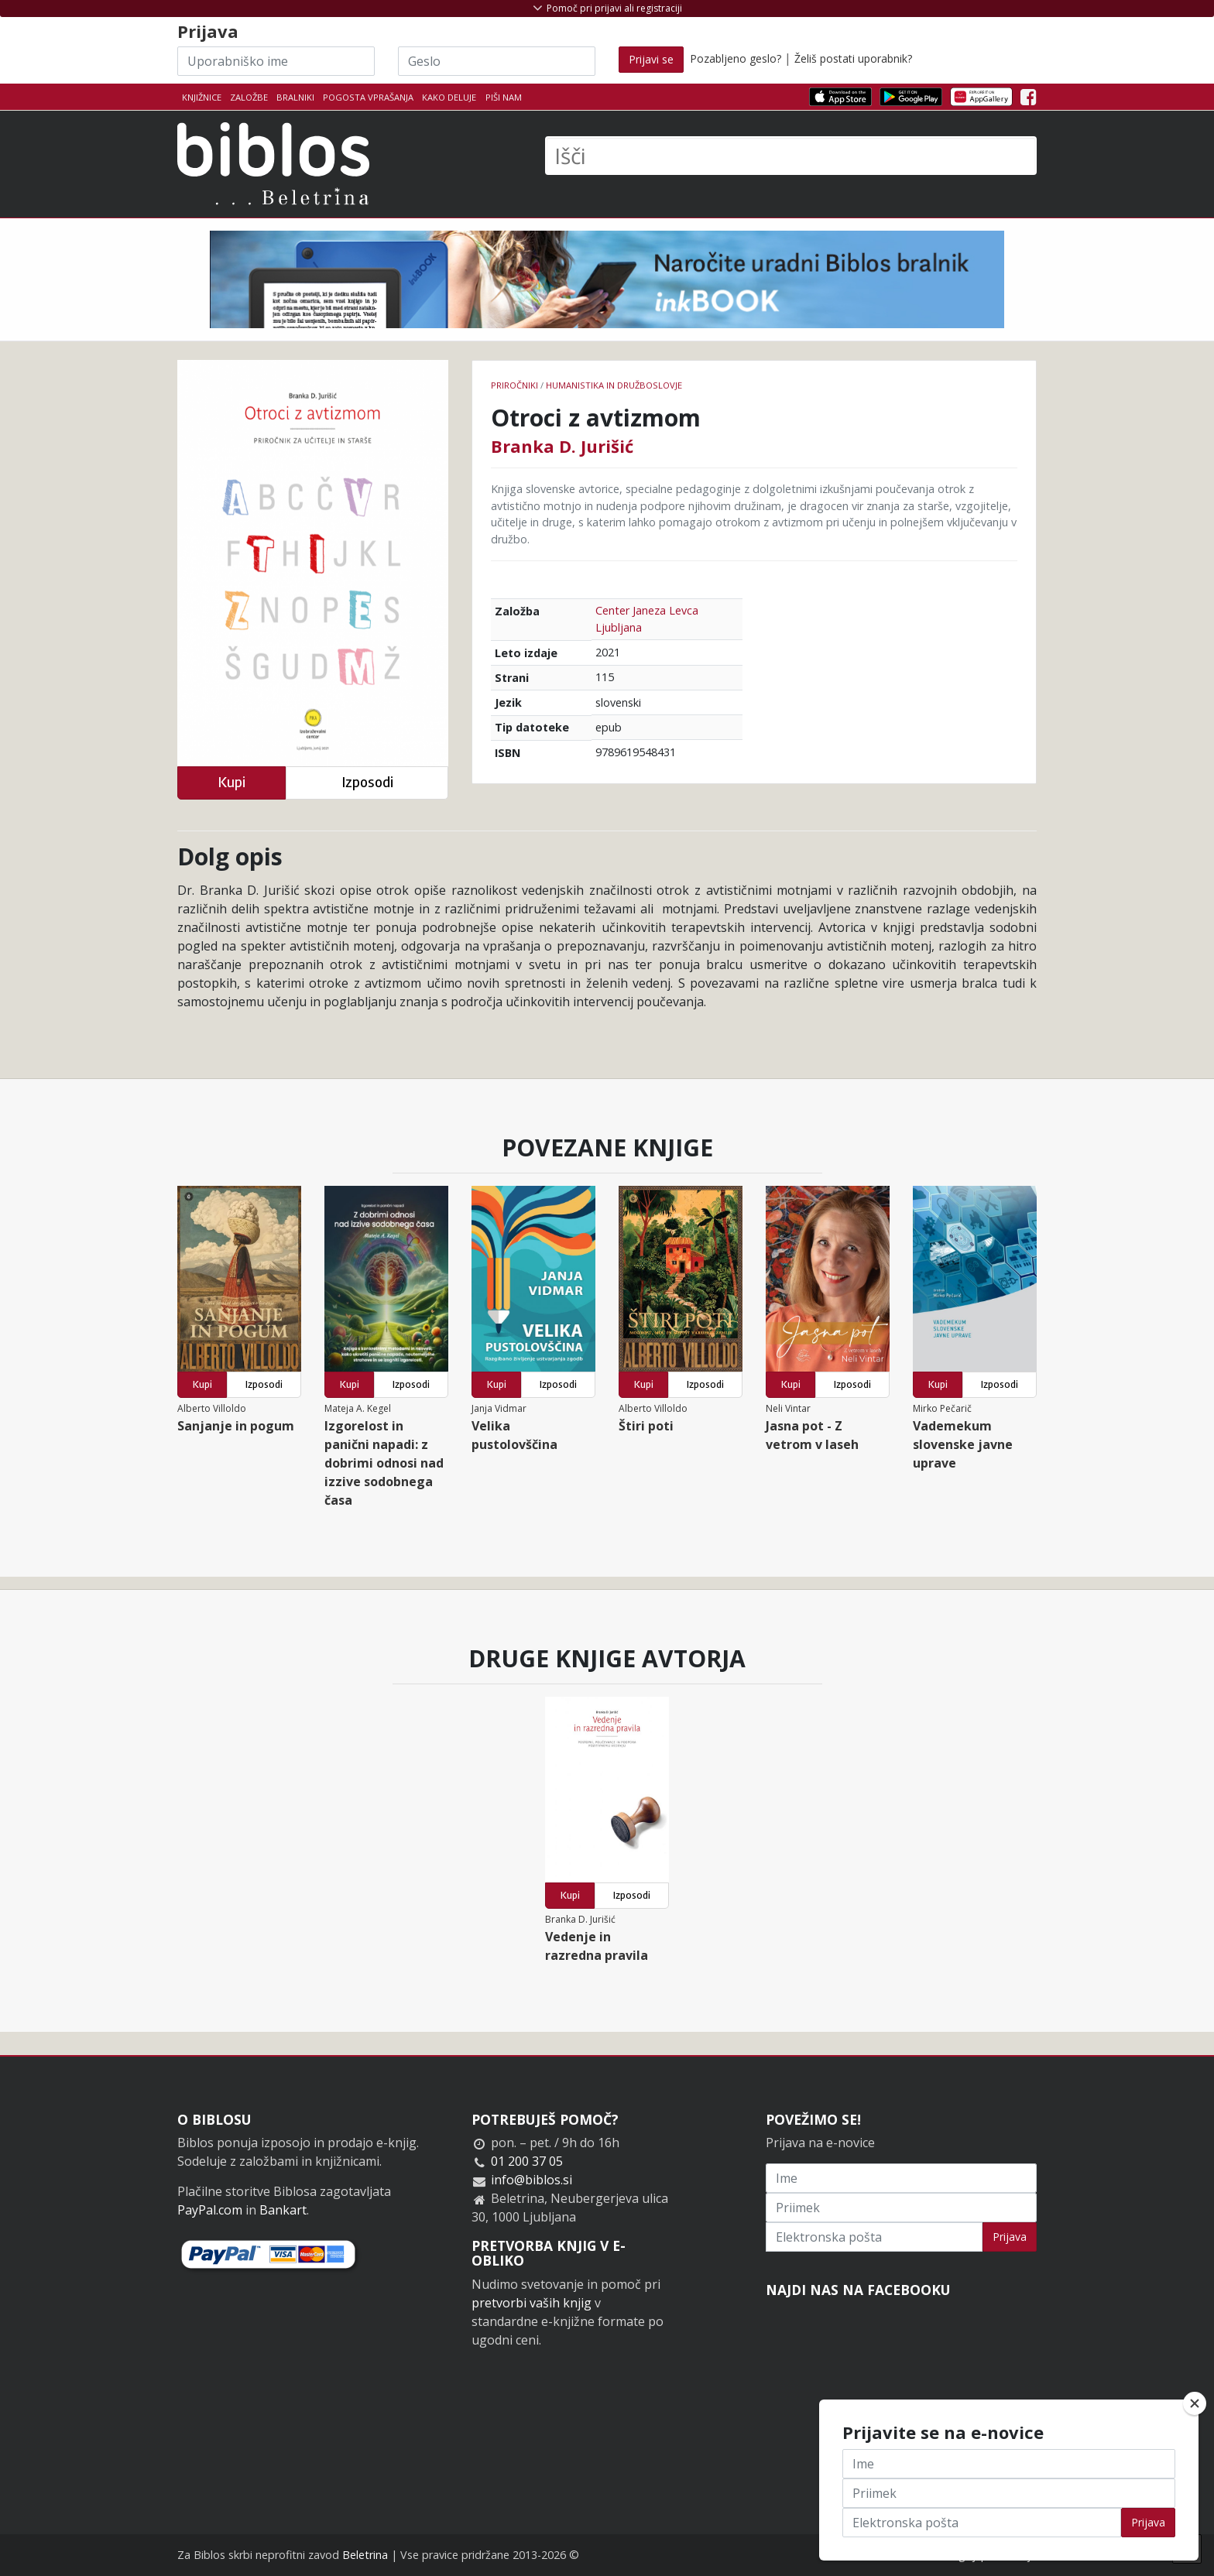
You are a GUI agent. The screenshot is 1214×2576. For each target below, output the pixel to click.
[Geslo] (496, 61)
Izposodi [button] (367, 782)
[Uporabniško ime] (276, 61)
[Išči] (791, 155)
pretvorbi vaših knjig (532, 2302)
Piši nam (503, 97)
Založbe (249, 97)
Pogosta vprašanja (368, 97)
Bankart (283, 2209)
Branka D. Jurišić (562, 445)
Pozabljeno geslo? (735, 58)
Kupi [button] (231, 782)
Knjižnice (201, 97)
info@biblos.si (531, 2179)
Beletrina (365, 2554)
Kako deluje (449, 97)
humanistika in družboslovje (614, 385)
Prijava (1010, 2236)
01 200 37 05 (527, 2161)
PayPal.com (209, 2209)
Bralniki (295, 97)
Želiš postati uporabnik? (853, 58)
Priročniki (514, 385)
